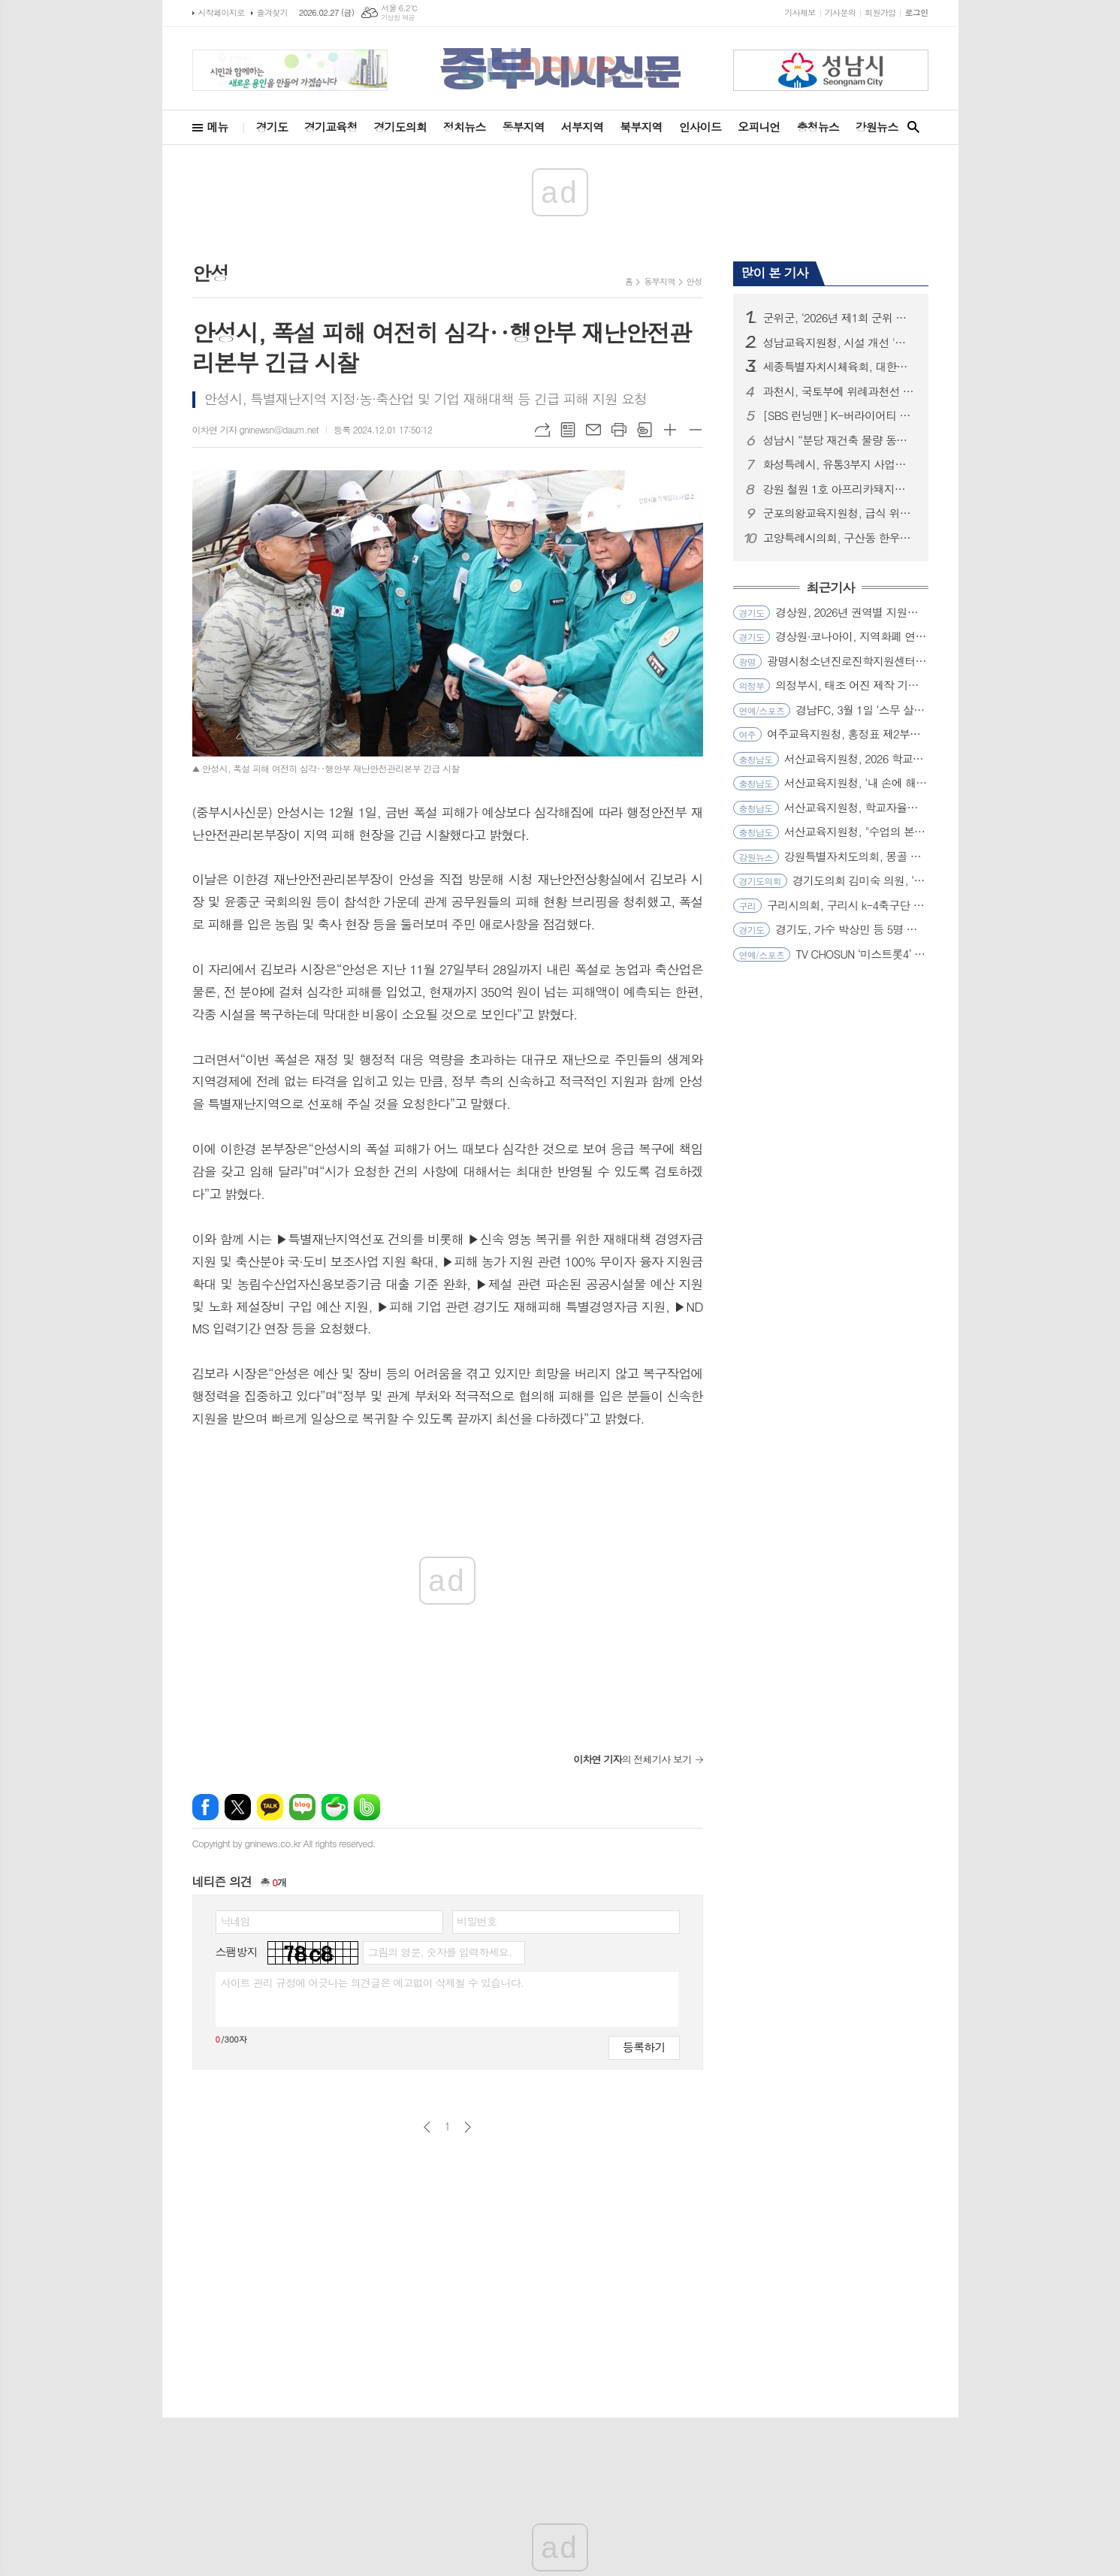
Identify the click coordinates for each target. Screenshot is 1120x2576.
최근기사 (831, 588)
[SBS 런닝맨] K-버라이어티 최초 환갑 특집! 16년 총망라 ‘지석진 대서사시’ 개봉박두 (839, 415)
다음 (467, 2127)
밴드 (367, 1807)
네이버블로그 (302, 1807)
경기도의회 (400, 126)
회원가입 (880, 12)
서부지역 (582, 126)
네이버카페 (335, 1807)
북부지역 (641, 126)
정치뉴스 (464, 126)
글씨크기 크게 (670, 429)
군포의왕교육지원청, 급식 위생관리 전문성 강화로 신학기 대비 (839, 513)
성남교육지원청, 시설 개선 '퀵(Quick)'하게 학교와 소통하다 (839, 342)
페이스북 (205, 1807)
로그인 (916, 12)
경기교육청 (331, 126)
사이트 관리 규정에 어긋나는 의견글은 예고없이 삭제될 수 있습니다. (372, 1982)
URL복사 (542, 429)
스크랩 (644, 429)
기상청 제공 (398, 18)
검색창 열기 (913, 127)
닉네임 (235, 1921)
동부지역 (523, 126)
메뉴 (217, 126)
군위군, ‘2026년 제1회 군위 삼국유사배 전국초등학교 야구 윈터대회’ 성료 (839, 317)
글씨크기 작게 (695, 429)
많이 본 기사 (774, 273)
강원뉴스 (877, 126)
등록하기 (644, 2047)
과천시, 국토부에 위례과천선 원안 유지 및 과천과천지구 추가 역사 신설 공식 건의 (839, 391)
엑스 (238, 1807)
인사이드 (700, 126)
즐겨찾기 (272, 12)
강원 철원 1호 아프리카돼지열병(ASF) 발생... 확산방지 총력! (839, 489)
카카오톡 (270, 1807)
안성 (694, 281)
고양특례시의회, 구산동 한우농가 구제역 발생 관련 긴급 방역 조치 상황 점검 (839, 537)
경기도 (272, 126)
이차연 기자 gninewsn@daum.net (255, 429)
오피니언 (759, 126)
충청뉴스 (817, 126)
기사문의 (840, 12)
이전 (427, 2127)
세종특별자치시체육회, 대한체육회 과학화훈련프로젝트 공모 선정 (839, 366)
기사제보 (799, 12)
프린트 (618, 429)
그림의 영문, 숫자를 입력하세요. (440, 1951)
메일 (593, 429)
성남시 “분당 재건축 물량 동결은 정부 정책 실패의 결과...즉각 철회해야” (839, 440)
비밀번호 (477, 1921)
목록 (567, 429)
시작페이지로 (221, 12)
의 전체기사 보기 (632, 1759)
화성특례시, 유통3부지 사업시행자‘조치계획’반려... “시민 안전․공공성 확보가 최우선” (839, 464)
